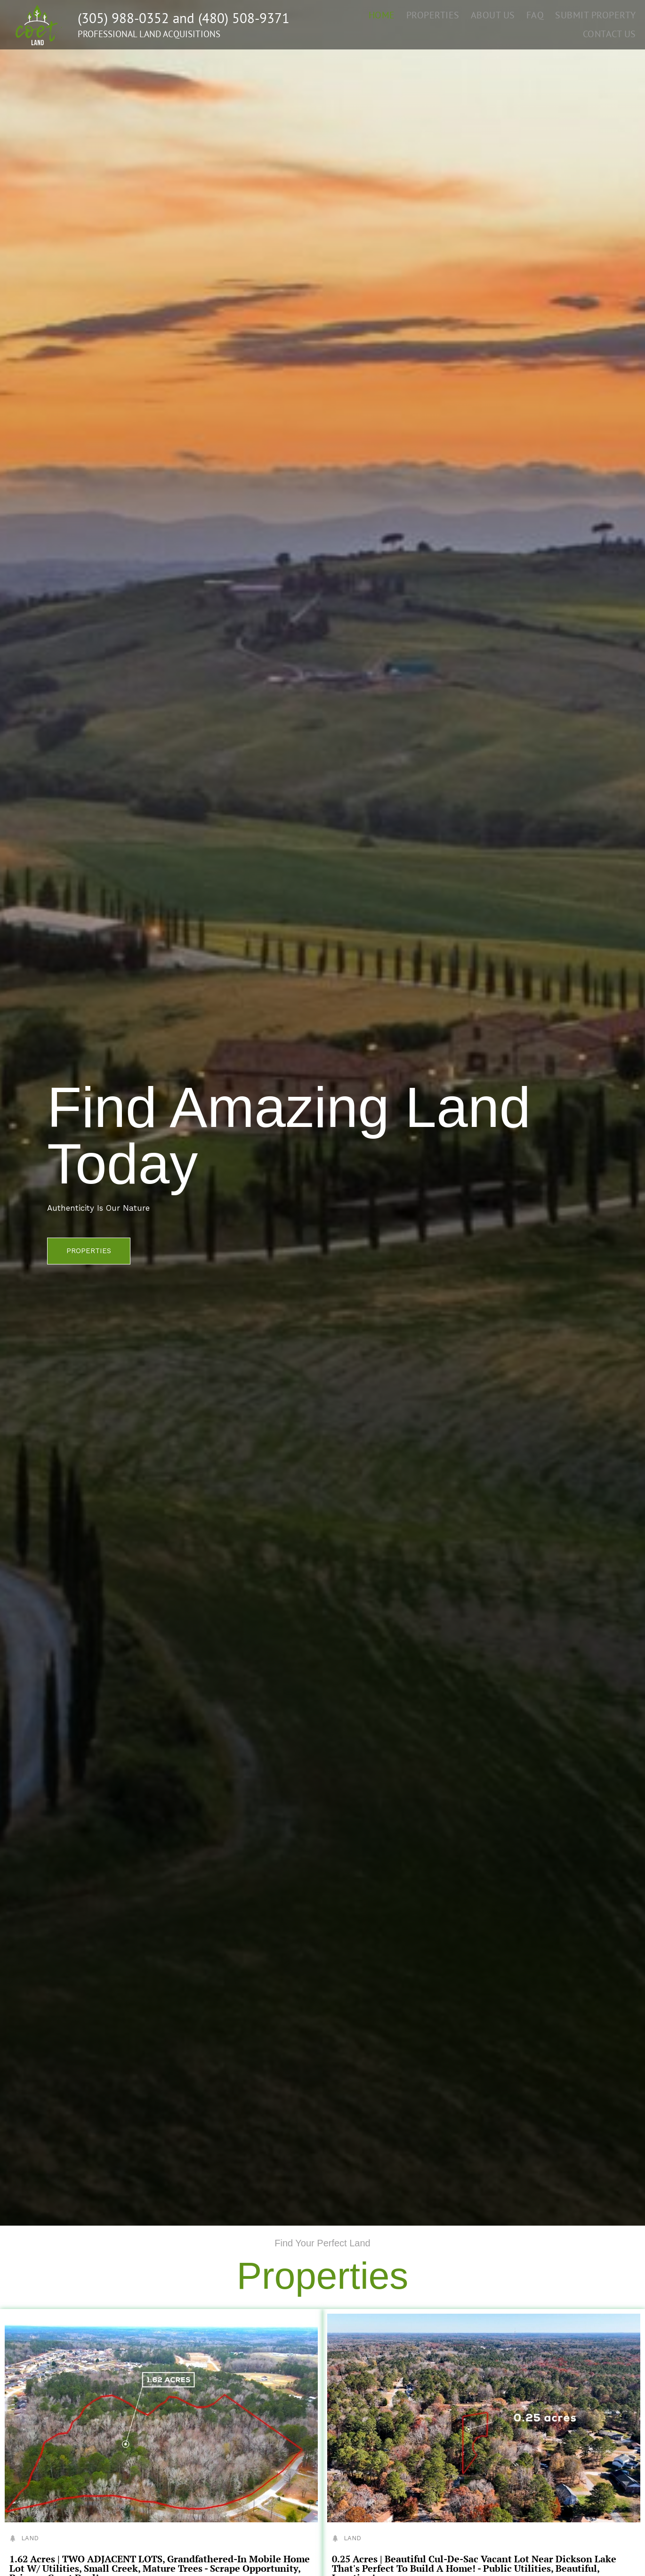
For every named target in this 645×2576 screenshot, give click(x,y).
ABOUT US (498, 14)
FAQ (539, 14)
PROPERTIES (440, 14)
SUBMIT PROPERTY (597, 14)
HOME (391, 14)
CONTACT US (611, 33)
